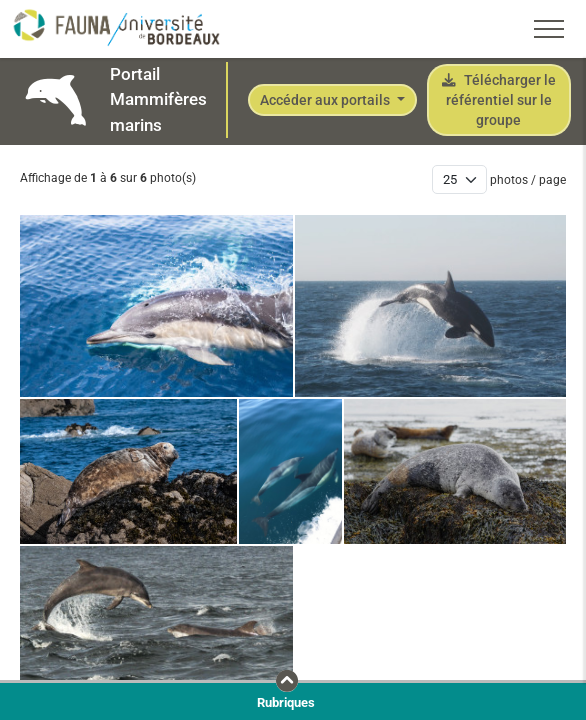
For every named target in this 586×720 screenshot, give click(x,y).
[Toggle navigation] (549, 29)
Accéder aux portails (326, 100)
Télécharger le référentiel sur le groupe (499, 100)
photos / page (528, 180)
